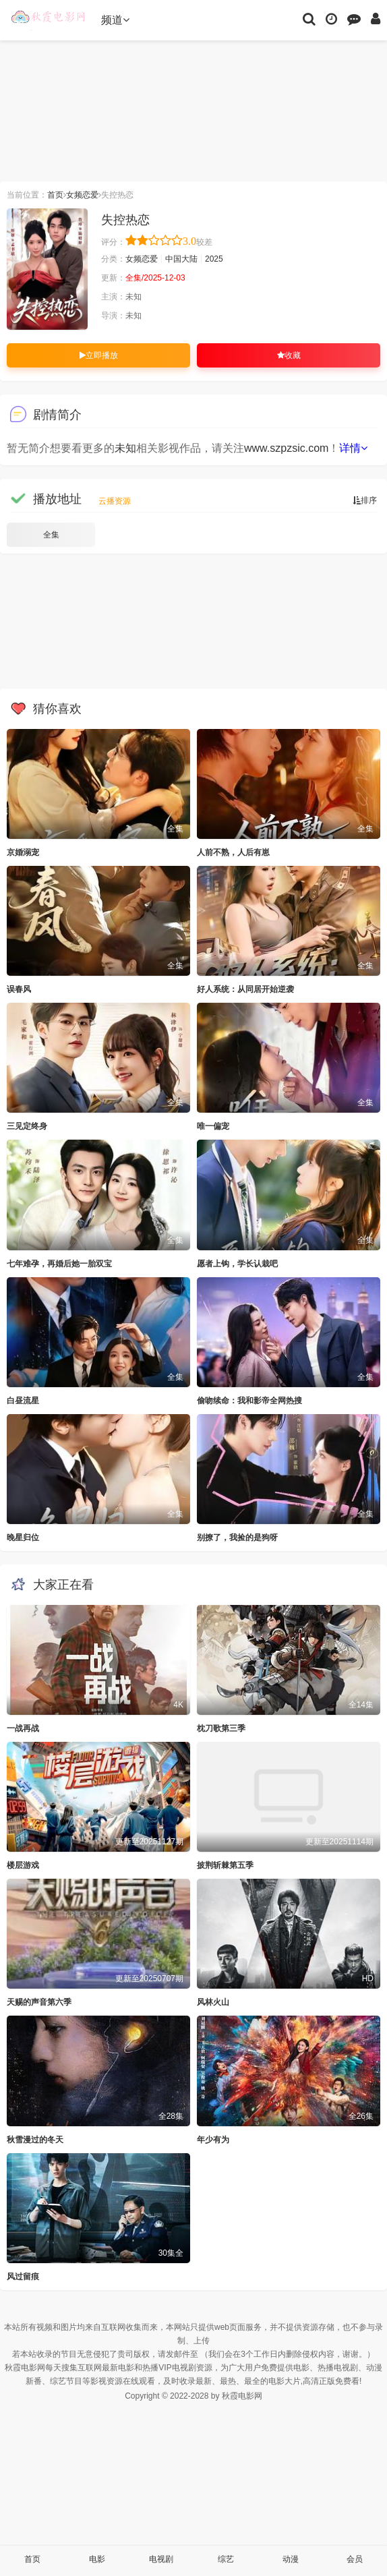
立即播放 (99, 355)
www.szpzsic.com (286, 448)
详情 (353, 448)
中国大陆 (181, 259)
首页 (55, 195)
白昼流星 (23, 1400)
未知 (125, 448)
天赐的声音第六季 (39, 2002)
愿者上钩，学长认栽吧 (237, 1263)
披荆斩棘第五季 (225, 1865)
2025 (214, 259)
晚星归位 (23, 1537)
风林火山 (213, 2002)
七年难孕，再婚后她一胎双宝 (59, 1263)
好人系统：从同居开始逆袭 (245, 989)
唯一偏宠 (213, 1126)
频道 (115, 20)
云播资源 (114, 501)
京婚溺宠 (23, 852)
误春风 (19, 989)
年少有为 (213, 2139)
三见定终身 (27, 1126)
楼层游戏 (23, 1865)
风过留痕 (23, 2276)
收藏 (289, 355)
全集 (51, 534)
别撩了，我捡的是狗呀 (237, 1537)
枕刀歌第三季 (221, 1728)
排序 (365, 500)
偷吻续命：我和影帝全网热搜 (249, 1400)
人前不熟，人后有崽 (233, 852)
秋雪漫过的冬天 (35, 2139)
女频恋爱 (82, 195)
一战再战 (23, 1728)
